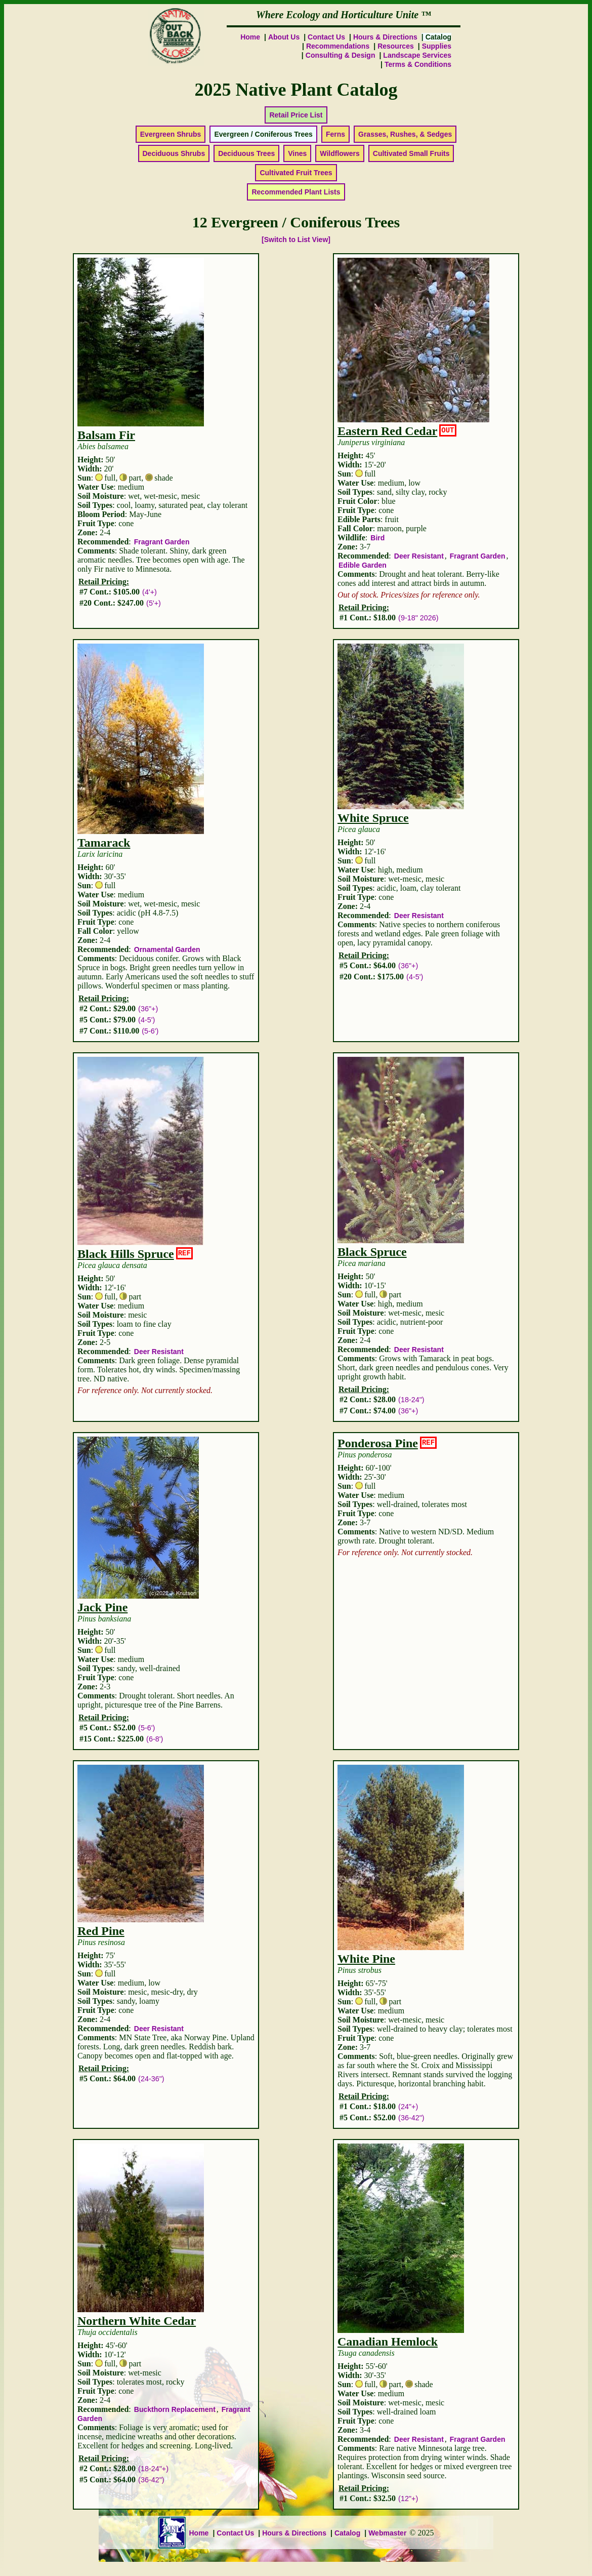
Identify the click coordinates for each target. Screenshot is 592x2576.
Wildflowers (339, 153)
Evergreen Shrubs (170, 134)
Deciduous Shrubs (174, 153)
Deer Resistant (419, 556)
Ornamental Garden (167, 949)
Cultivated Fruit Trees (296, 173)
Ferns (335, 134)
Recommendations (337, 46)
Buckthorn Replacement (175, 2409)
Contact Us (326, 37)
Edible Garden (363, 565)
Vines (297, 153)
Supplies (436, 46)
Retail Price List (295, 115)
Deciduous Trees (246, 153)
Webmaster (387, 2533)
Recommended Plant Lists (295, 192)
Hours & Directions (385, 37)
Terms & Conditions (418, 64)
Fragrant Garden (162, 542)
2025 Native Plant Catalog (296, 90)
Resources (395, 46)
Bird (377, 538)
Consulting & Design (340, 55)
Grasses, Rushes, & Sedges (405, 134)
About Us (284, 37)
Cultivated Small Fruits (411, 153)
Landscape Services (417, 55)
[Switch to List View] (296, 239)
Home (250, 37)
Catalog (347, 2533)
